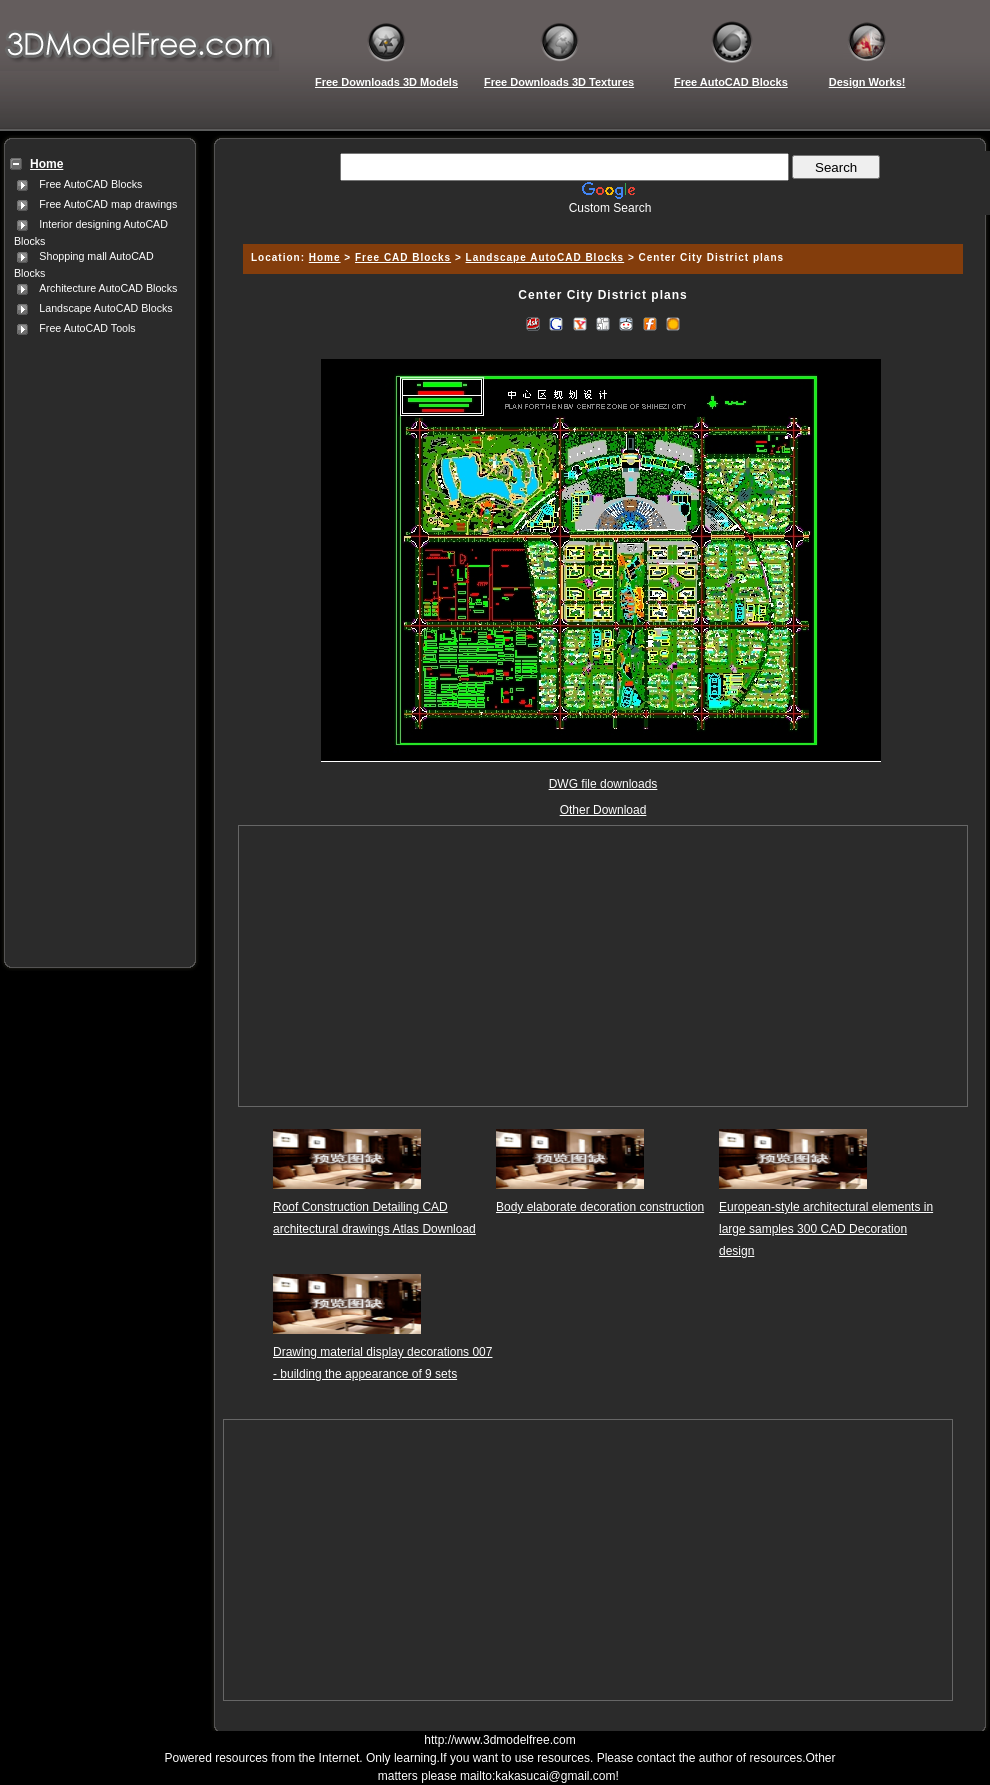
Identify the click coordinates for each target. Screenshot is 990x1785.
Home (325, 257)
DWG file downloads (603, 784)
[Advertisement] (96, 639)
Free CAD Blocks (403, 257)
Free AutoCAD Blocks (90, 184)
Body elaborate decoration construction (600, 1207)
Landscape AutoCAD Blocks (105, 308)
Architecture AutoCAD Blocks (108, 288)
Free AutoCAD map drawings (108, 204)
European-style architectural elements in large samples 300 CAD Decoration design (826, 1229)
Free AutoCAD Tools (87, 328)
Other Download (603, 810)
